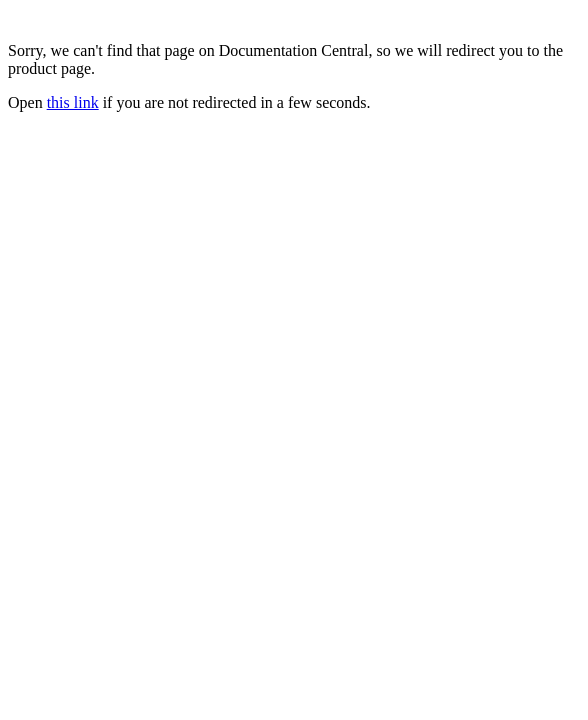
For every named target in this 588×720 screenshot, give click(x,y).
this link (73, 102)
